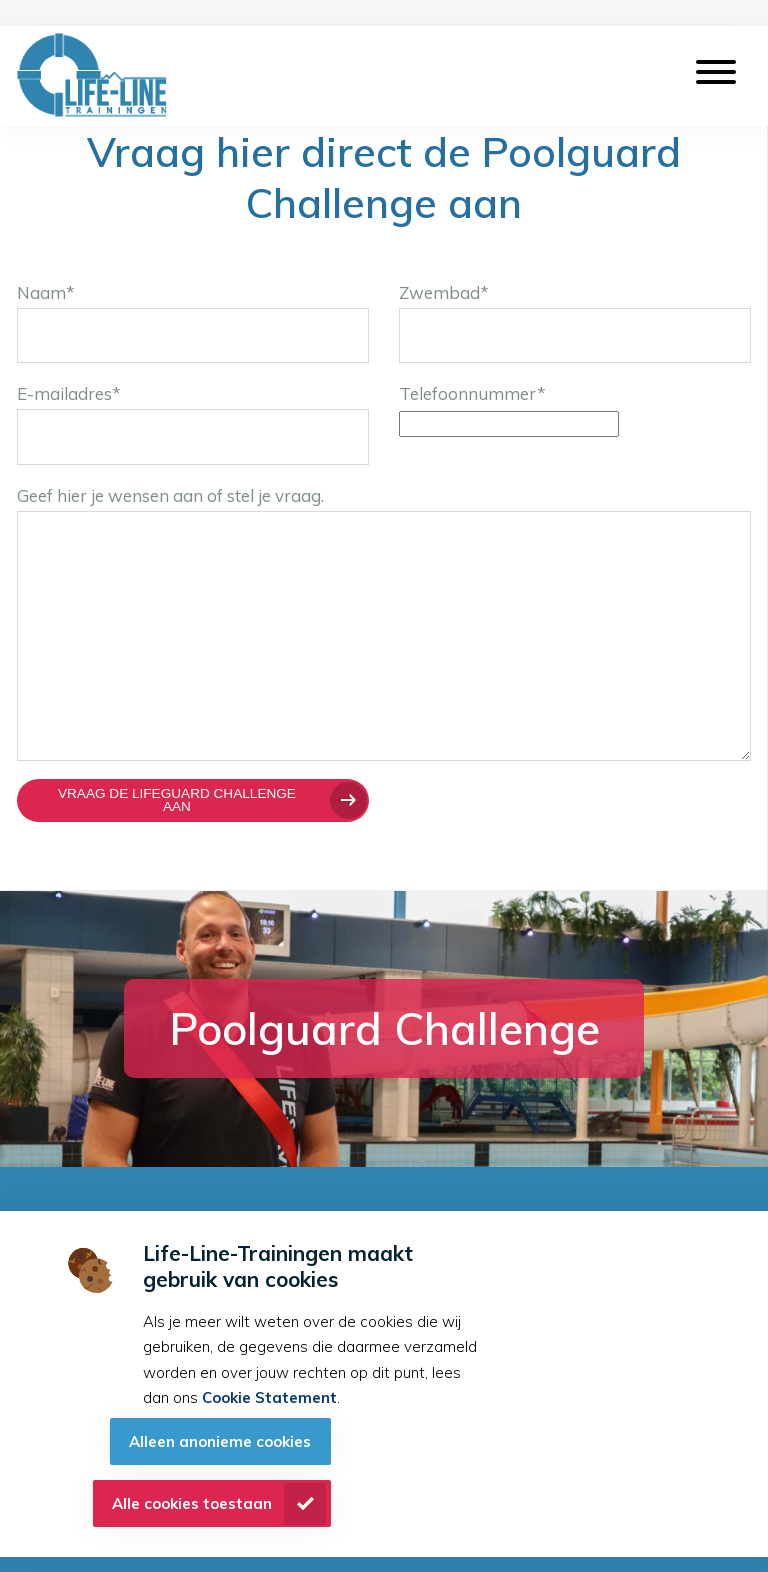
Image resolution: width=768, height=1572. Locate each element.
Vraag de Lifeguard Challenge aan (177, 800)
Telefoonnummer (472, 393)
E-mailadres (69, 393)
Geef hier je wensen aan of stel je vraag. (170, 495)
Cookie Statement (269, 1397)
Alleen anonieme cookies (220, 1441)
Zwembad (444, 292)
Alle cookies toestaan (192, 1503)
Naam (46, 292)
